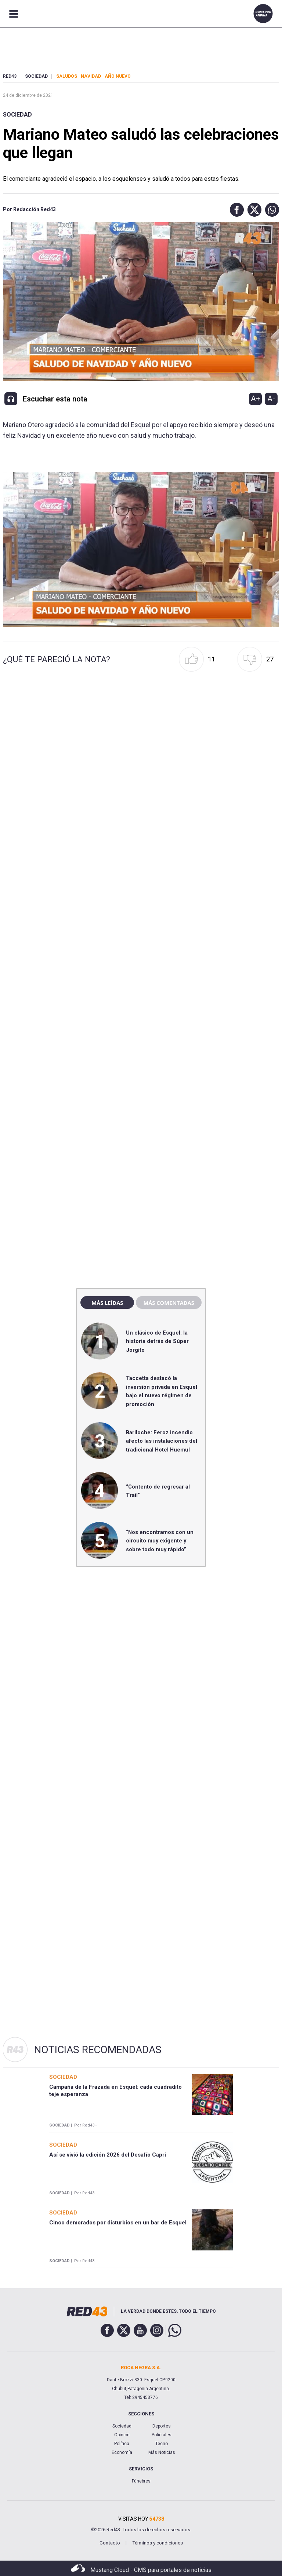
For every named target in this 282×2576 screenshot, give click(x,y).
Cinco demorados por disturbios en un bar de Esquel (118, 2222)
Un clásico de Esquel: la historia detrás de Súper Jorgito (157, 1341)
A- (271, 398)
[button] (235, 210)
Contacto (110, 2543)
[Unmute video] (141, 549)
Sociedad (17, 114)
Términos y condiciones (157, 2543)
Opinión (122, 2434)
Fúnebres (141, 2481)
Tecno (161, 2443)
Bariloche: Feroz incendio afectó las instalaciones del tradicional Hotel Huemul (161, 1441)
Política (121, 2443)
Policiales (161, 2434)
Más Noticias (161, 2452)
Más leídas (107, 1302)
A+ (255, 398)
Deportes (161, 2426)
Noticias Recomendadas (98, 2050)
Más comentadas (168, 1302)
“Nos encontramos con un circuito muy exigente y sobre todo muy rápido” (160, 1541)
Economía (122, 2452)
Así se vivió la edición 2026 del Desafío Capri (107, 2154)
